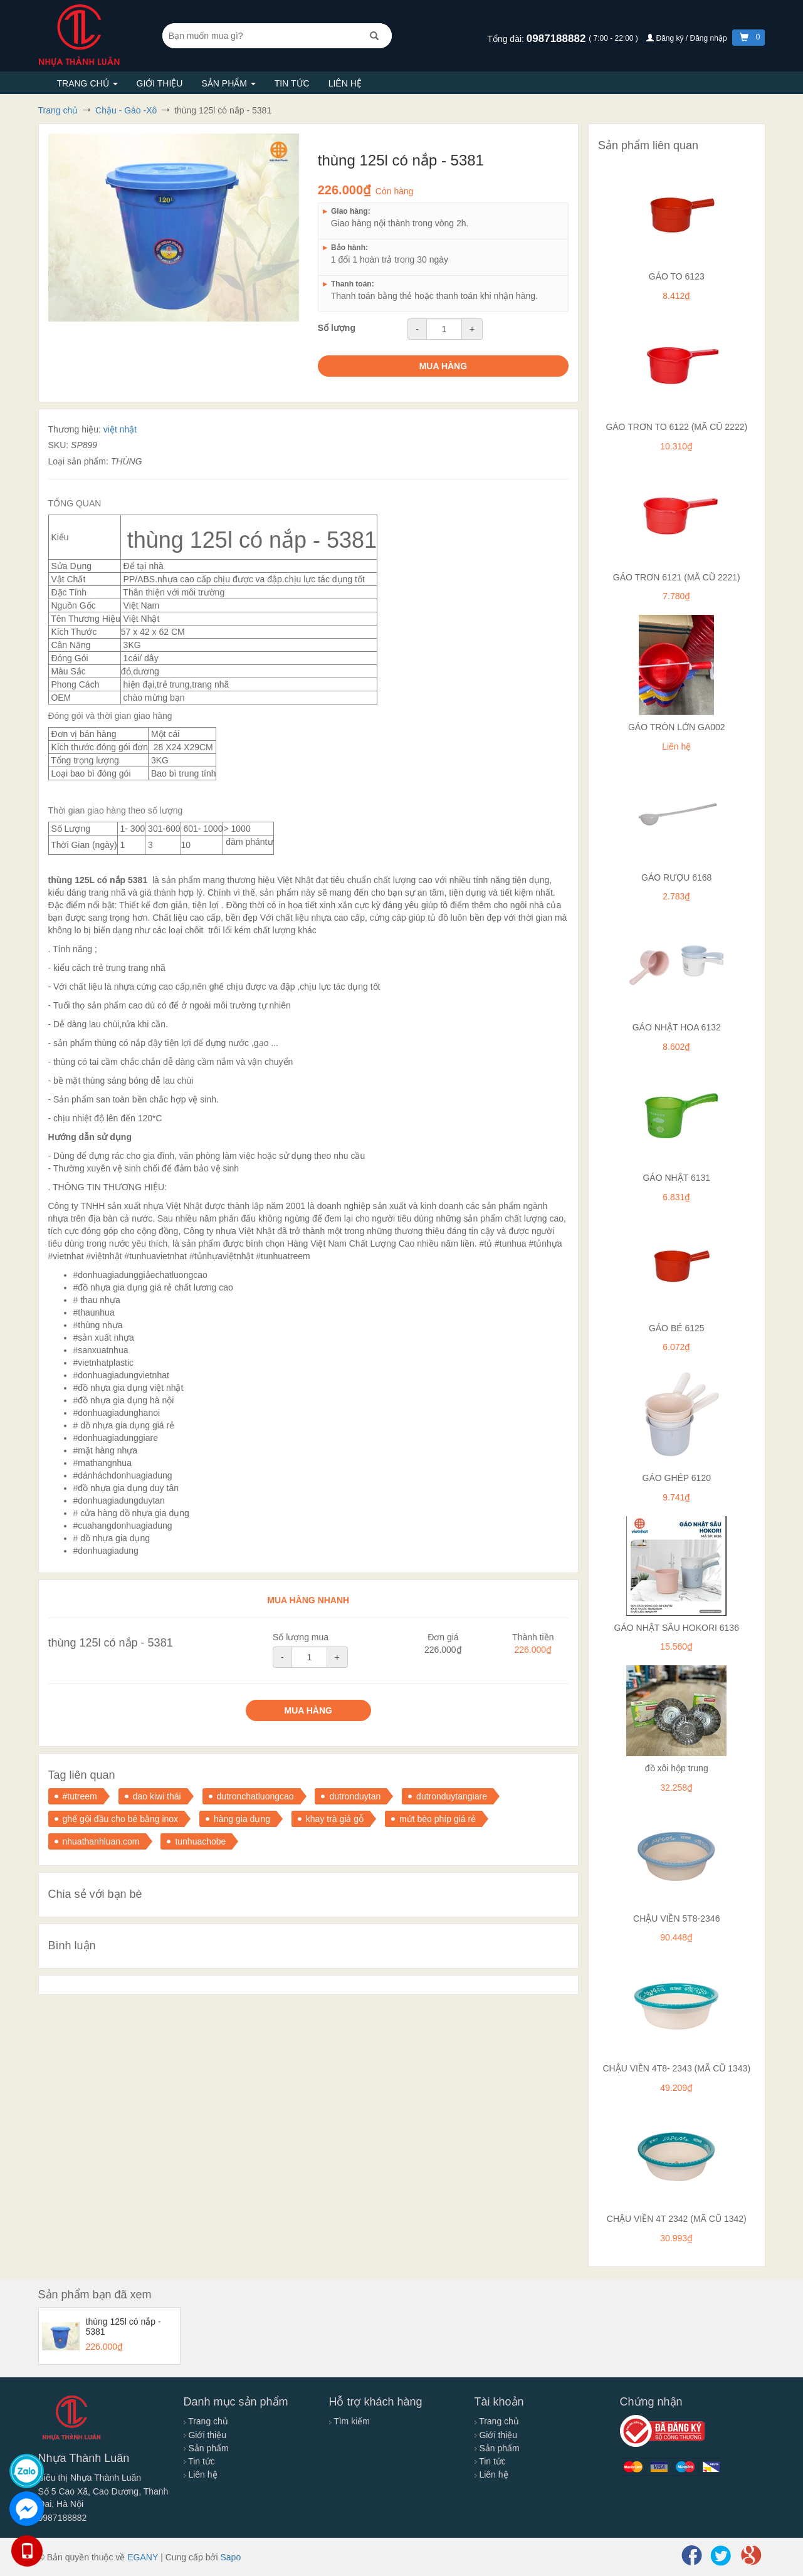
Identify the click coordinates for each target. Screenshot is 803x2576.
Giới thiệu (160, 83)
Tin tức (292, 83)
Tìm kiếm (349, 2421)
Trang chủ (87, 83)
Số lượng (336, 328)
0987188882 (558, 39)
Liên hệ (345, 83)
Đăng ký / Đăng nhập (687, 38)
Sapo (230, 2557)
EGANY (142, 2557)
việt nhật (120, 429)
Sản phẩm (228, 83)
